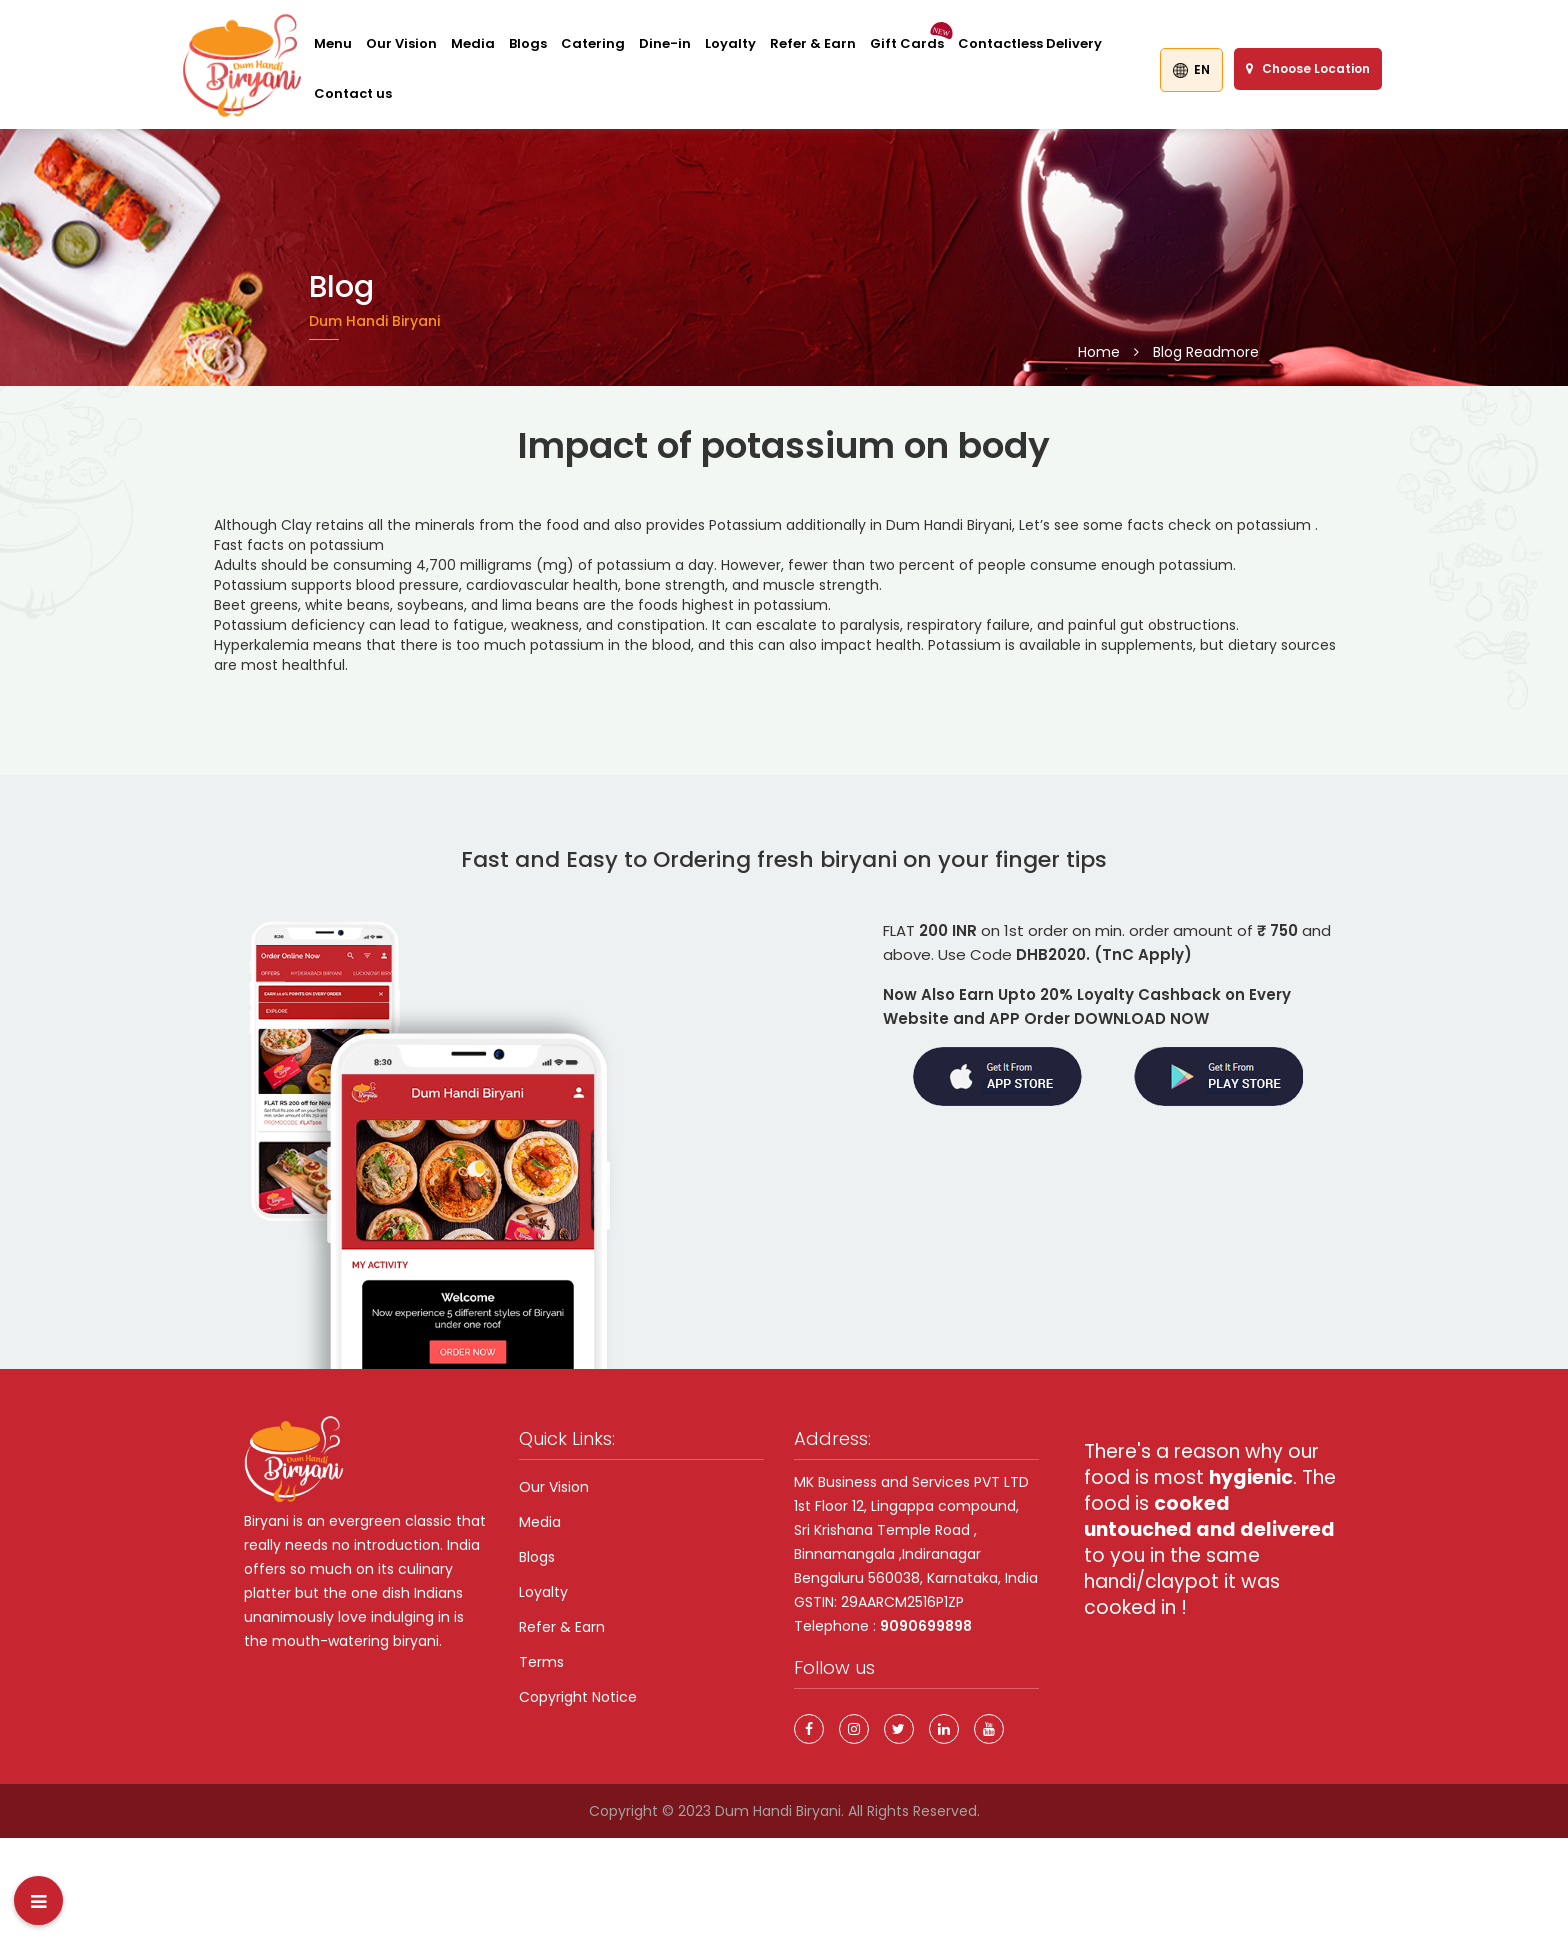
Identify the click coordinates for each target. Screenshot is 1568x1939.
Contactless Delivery (1030, 43)
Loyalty (730, 43)
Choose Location (1308, 68)
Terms (541, 1662)
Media (473, 43)
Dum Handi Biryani (778, 1811)
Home (1099, 352)
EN (1191, 69)
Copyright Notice (578, 1697)
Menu (333, 43)
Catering (593, 43)
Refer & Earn (813, 43)
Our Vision (401, 43)
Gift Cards (907, 43)
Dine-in (665, 43)
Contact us (353, 93)
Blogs (528, 43)
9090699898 (926, 1626)
